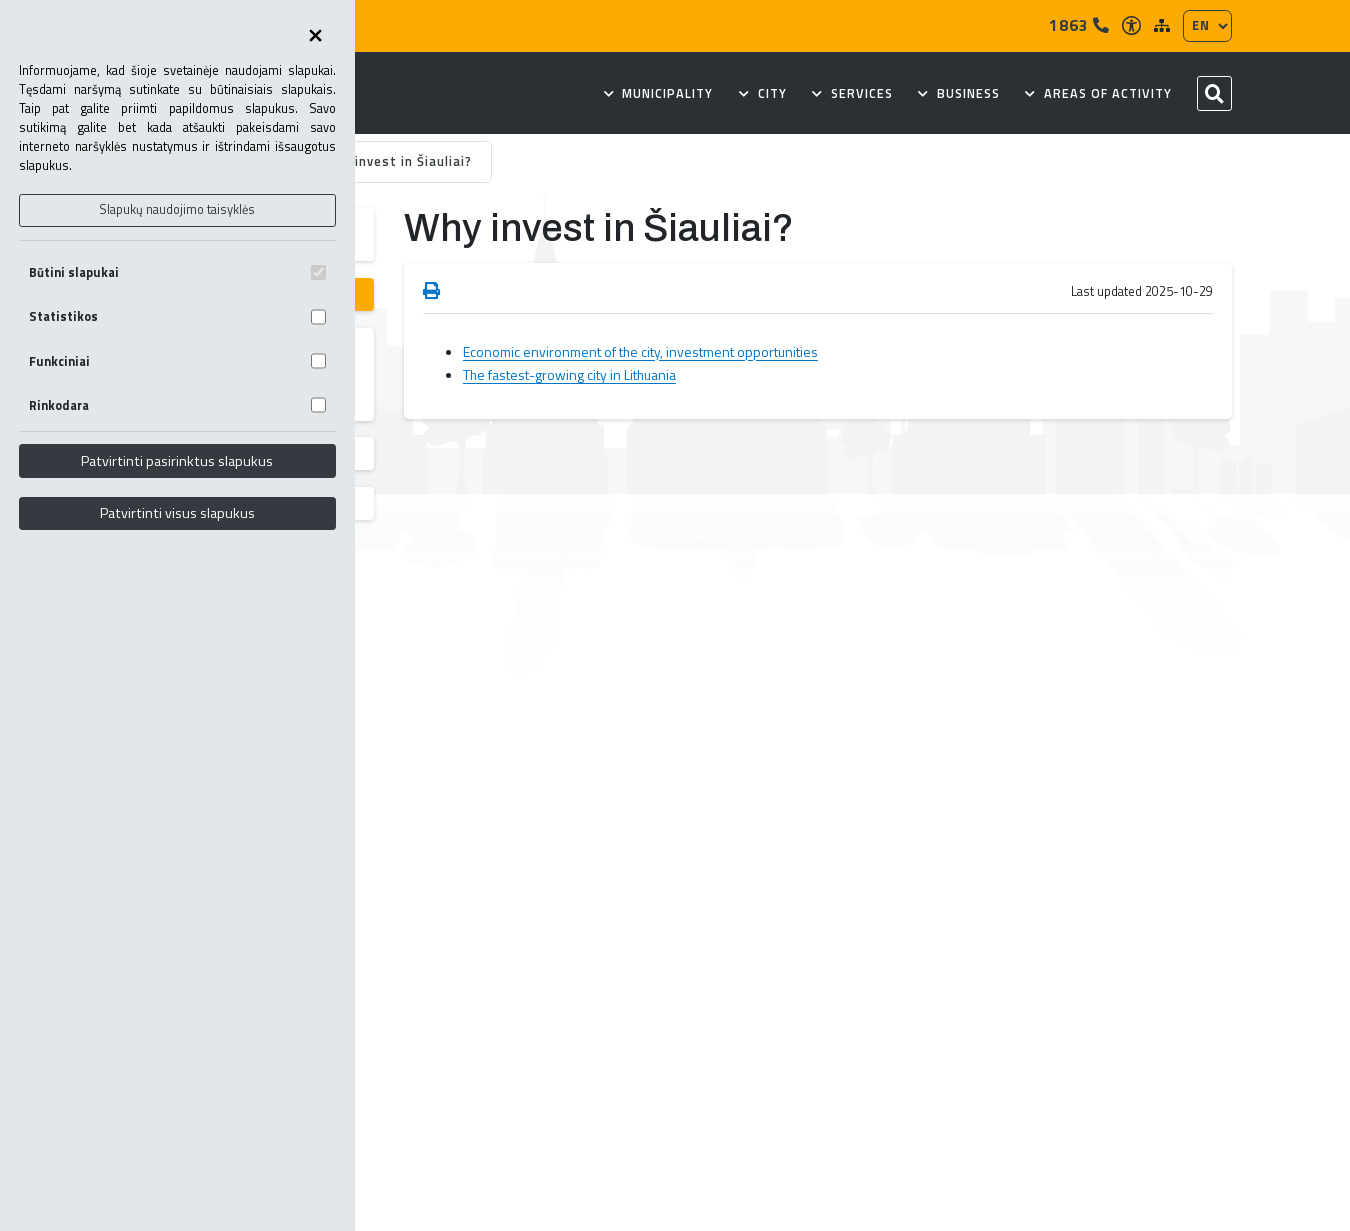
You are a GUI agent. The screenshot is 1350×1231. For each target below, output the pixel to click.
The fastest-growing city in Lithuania (569, 374)
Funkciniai (178, 361)
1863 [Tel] (1079, 25)
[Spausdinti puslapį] (431, 291)
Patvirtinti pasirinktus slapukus (177, 461)
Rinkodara (178, 405)
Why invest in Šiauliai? (397, 161)
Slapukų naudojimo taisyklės (177, 209)
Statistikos (178, 316)
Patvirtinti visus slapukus (177, 513)
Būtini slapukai (178, 272)
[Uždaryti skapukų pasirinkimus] (315, 37)
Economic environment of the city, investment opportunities (640, 351)
